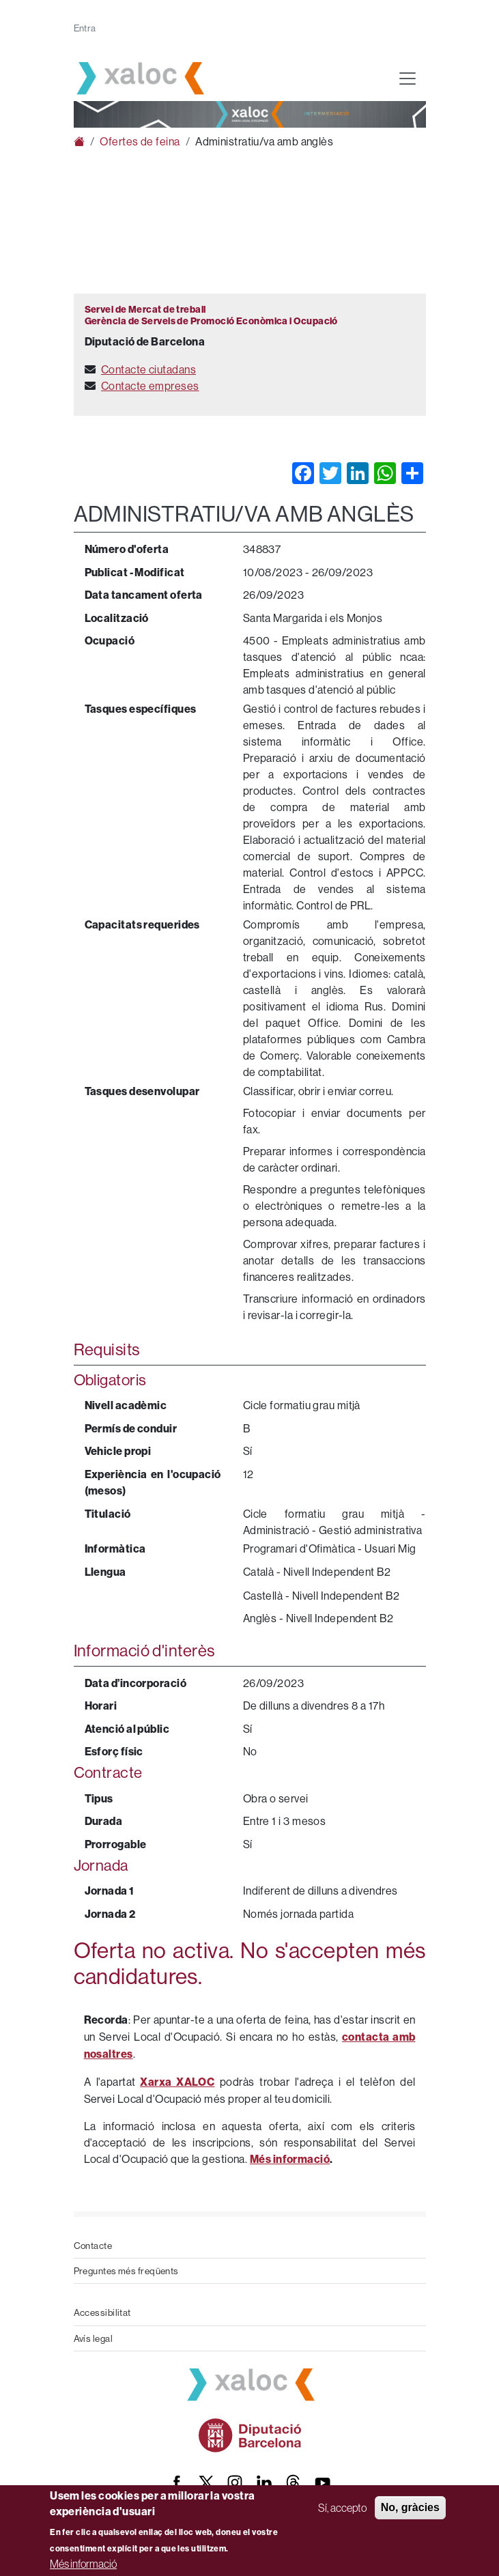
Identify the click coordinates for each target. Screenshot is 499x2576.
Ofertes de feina (140, 141)
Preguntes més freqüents (126, 2271)
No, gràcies (410, 2507)
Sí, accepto (342, 2508)
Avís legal (93, 2338)
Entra (85, 28)
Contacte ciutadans (148, 369)
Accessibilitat (102, 2312)
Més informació (83, 2564)
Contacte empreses (150, 386)
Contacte (93, 2245)
